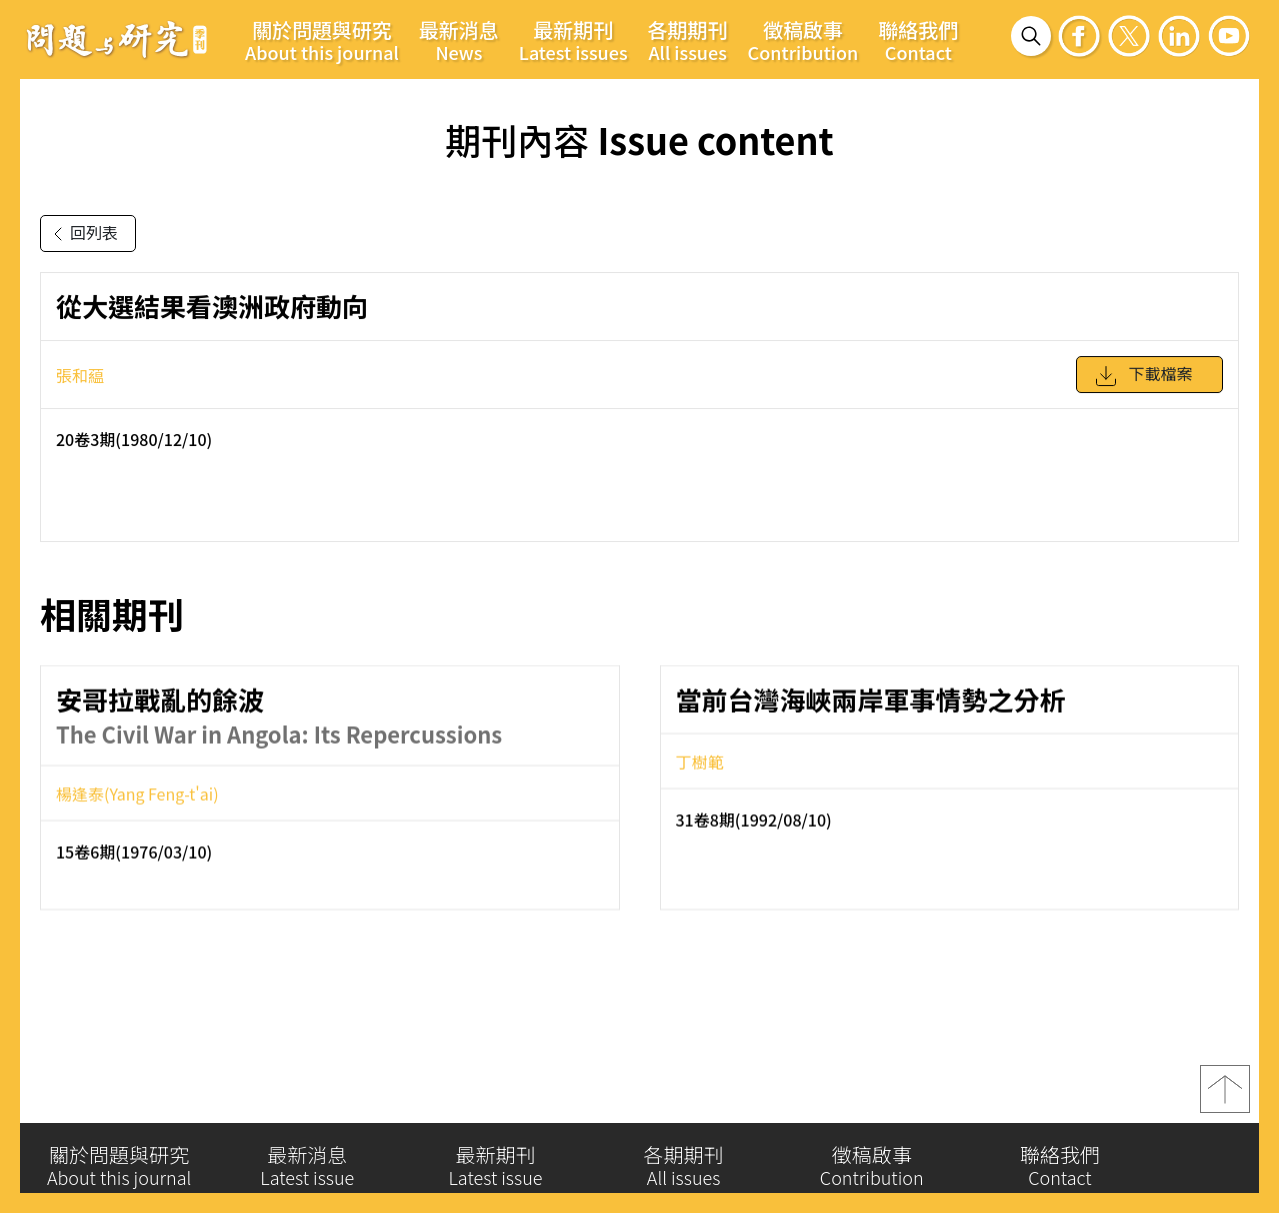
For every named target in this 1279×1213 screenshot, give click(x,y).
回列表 (82, 234)
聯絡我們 (918, 40)
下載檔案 (1143, 386)
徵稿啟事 (803, 40)
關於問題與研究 (322, 40)
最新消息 (459, 40)
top (1225, 1101)
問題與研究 (117, 39)
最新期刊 (573, 40)
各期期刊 (688, 40)
